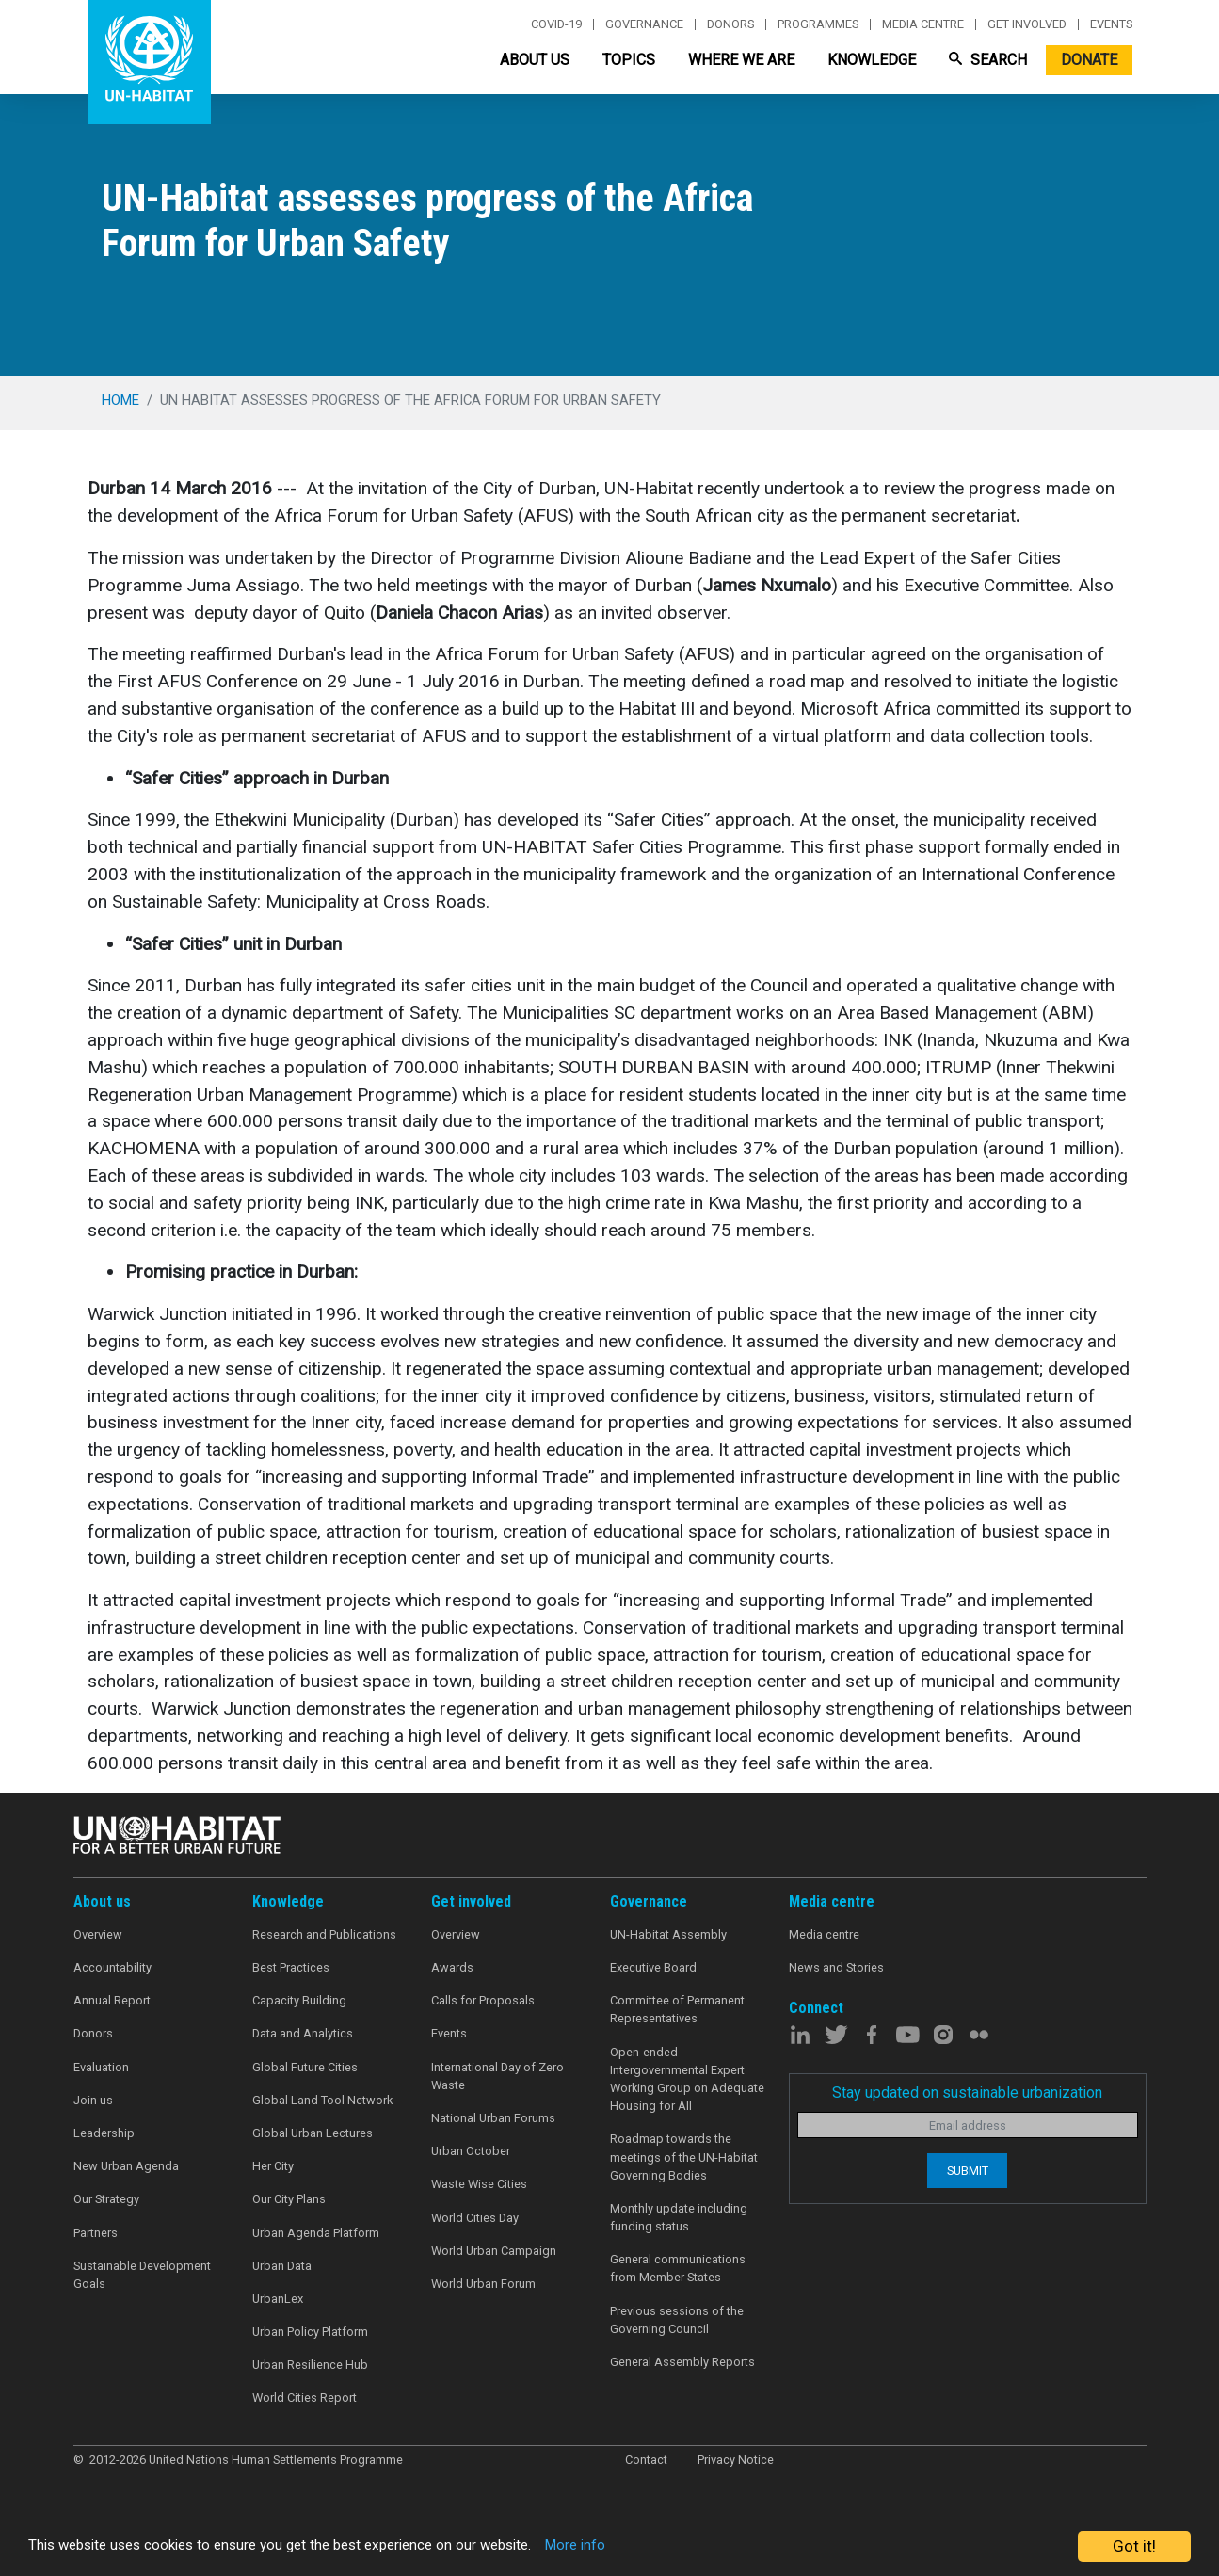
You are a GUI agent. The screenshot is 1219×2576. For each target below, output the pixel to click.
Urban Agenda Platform (315, 2233)
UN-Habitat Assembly (668, 1934)
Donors (730, 24)
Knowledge (871, 60)
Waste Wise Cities (479, 2184)
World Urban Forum (483, 2284)
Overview (97, 1934)
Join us (93, 2100)
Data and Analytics (302, 2033)
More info (642, 2546)
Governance (644, 24)
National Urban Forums (493, 2118)
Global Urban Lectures (312, 2133)
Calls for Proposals (483, 2000)
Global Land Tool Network (322, 2100)
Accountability (112, 1967)
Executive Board (653, 1967)
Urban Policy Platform (310, 2332)
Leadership (104, 2133)
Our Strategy (106, 2199)
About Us (534, 60)
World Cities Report (304, 2398)
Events (1111, 24)
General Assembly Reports (682, 2362)
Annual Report (112, 2000)
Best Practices (290, 1967)
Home (120, 400)
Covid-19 (556, 24)
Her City (273, 2166)
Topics (628, 60)
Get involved (1027, 24)
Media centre (923, 24)
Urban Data (282, 2266)
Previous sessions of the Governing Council (677, 2320)
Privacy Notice (736, 2460)
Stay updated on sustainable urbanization (967, 2092)
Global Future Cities (305, 2067)
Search (988, 60)
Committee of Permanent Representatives (677, 2009)
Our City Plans (289, 2199)
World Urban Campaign (493, 2251)
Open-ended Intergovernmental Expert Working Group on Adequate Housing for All (687, 2079)
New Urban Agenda (126, 2166)
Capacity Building (299, 2000)
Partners (95, 2233)
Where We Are (741, 60)
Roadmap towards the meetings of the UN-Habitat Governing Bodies (684, 2157)
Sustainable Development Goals (142, 2275)
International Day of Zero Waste (497, 2076)
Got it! (1134, 2545)
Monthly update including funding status (678, 2217)
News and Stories (836, 1967)
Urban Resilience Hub (310, 2365)
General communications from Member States (678, 2268)
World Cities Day (475, 2218)
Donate (1089, 60)
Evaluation (101, 2067)
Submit (967, 2171)
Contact (646, 2460)
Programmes (818, 24)
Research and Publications (324, 1934)
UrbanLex (277, 2299)
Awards (452, 1967)
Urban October (470, 2151)
